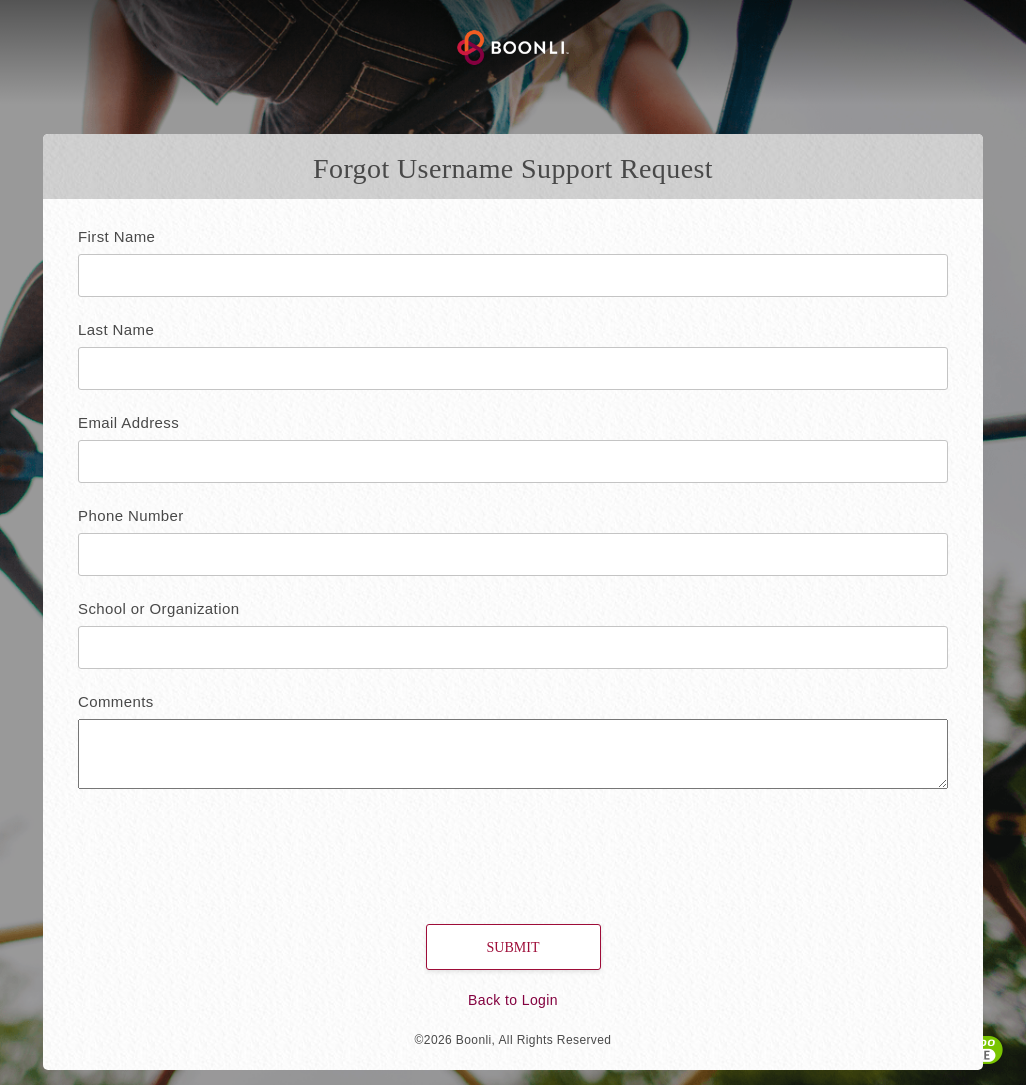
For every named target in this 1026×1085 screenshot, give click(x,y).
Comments (116, 701)
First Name (116, 236)
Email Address (128, 422)
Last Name (116, 329)
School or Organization (158, 608)
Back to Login (513, 1000)
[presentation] (204, 848)
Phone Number (131, 515)
